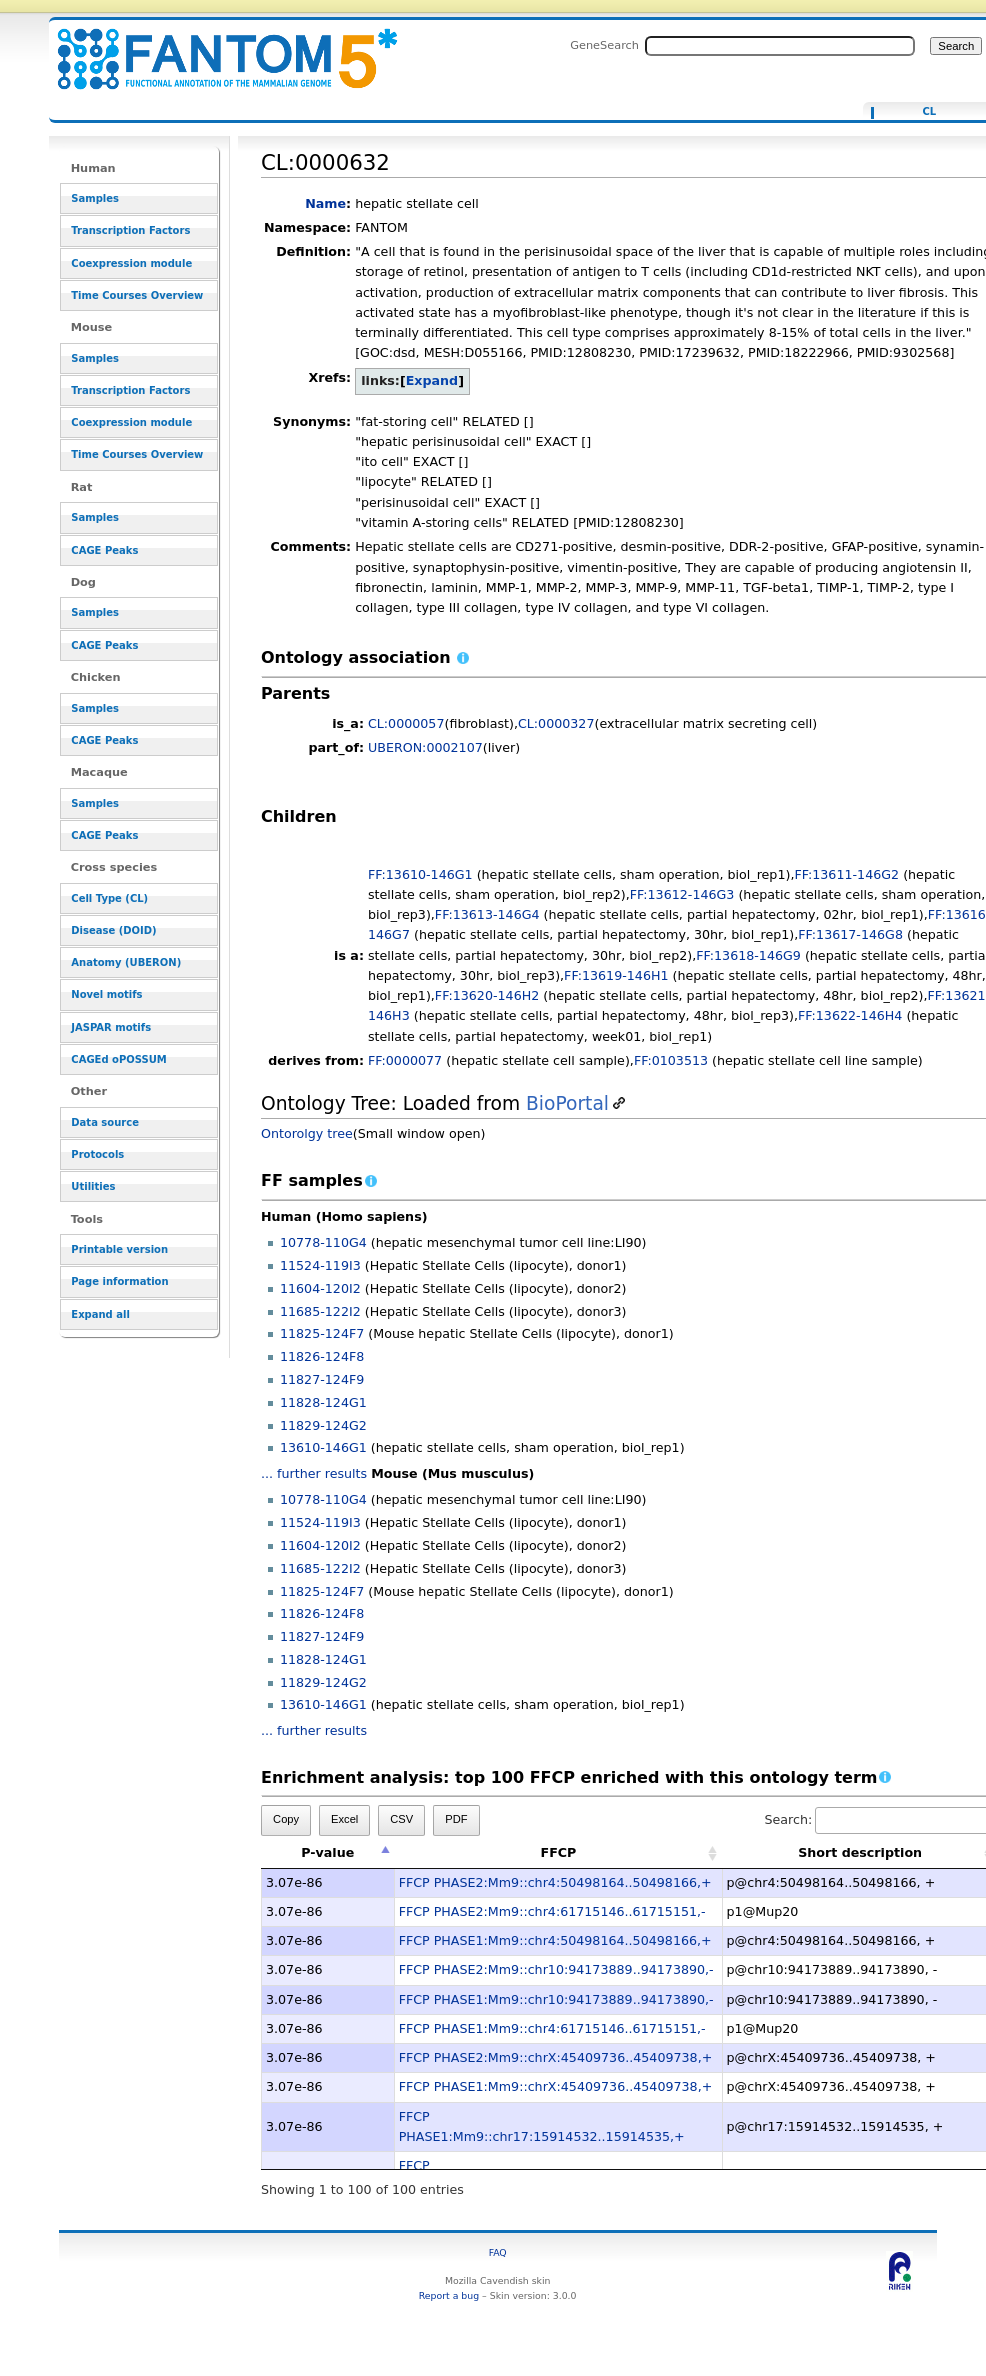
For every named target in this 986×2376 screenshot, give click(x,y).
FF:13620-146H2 (487, 995)
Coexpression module (131, 263)
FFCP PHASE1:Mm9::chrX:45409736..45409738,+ (556, 2086)
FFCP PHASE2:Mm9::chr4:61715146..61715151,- (552, 1911)
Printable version (119, 1249)
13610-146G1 (323, 1447)
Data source (105, 1122)
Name (325, 203)
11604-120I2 (320, 1288)
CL (929, 112)
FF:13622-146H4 (850, 1015)
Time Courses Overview (137, 295)
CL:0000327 (556, 723)
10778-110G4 (323, 1242)
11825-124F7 (322, 1333)
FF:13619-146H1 (616, 975)
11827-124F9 (322, 1379)
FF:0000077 (405, 1060)
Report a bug (449, 2295)
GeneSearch (604, 45)
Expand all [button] (100, 1314)
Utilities (93, 1186)
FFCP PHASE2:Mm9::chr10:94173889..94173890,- (556, 1969)
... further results (314, 1473)
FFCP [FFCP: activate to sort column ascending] (559, 1852)
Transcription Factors (130, 230)
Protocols (97, 1154)
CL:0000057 (406, 723)
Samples (95, 198)
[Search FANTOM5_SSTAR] (780, 46)
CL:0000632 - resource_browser (215, 47)
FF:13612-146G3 (682, 894)
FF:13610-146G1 (420, 874)
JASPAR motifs (111, 1027)
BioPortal (567, 1103)
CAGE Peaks (104, 550)
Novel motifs (106, 994)
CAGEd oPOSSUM (118, 1059)
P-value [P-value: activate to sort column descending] (327, 1852)
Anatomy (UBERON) (126, 962)
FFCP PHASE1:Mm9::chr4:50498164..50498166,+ (555, 1940)
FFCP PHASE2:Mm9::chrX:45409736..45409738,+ (556, 2057)
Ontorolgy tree (307, 1133)
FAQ (498, 2252)
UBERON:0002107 (425, 747)
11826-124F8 (322, 1356)
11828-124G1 (323, 1402)
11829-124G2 (323, 1425)
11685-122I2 (320, 1311)
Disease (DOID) (113, 930)
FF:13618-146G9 (748, 955)
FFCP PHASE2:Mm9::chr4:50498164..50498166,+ (555, 1882)
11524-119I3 (320, 1265)
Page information (119, 1281)
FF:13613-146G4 (487, 914)
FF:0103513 (671, 1060)
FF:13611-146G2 (846, 874)
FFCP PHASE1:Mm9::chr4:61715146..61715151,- (552, 2028)
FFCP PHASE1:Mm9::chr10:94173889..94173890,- (556, 1999)
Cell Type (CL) (109, 898)
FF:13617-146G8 (850, 934)
